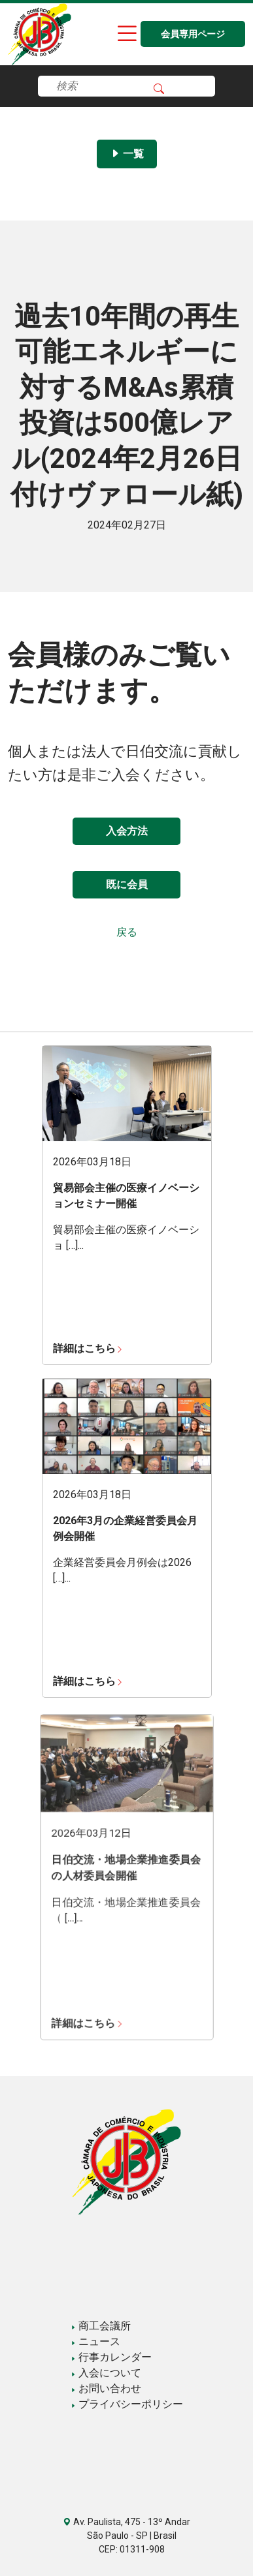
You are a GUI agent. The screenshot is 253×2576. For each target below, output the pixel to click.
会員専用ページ (193, 34)
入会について (106, 2373)
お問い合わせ (106, 2388)
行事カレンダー (111, 2357)
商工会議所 (101, 2326)
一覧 (127, 153)
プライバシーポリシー (127, 2404)
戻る (126, 932)
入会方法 (127, 831)
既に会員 (127, 884)
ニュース (95, 2341)
